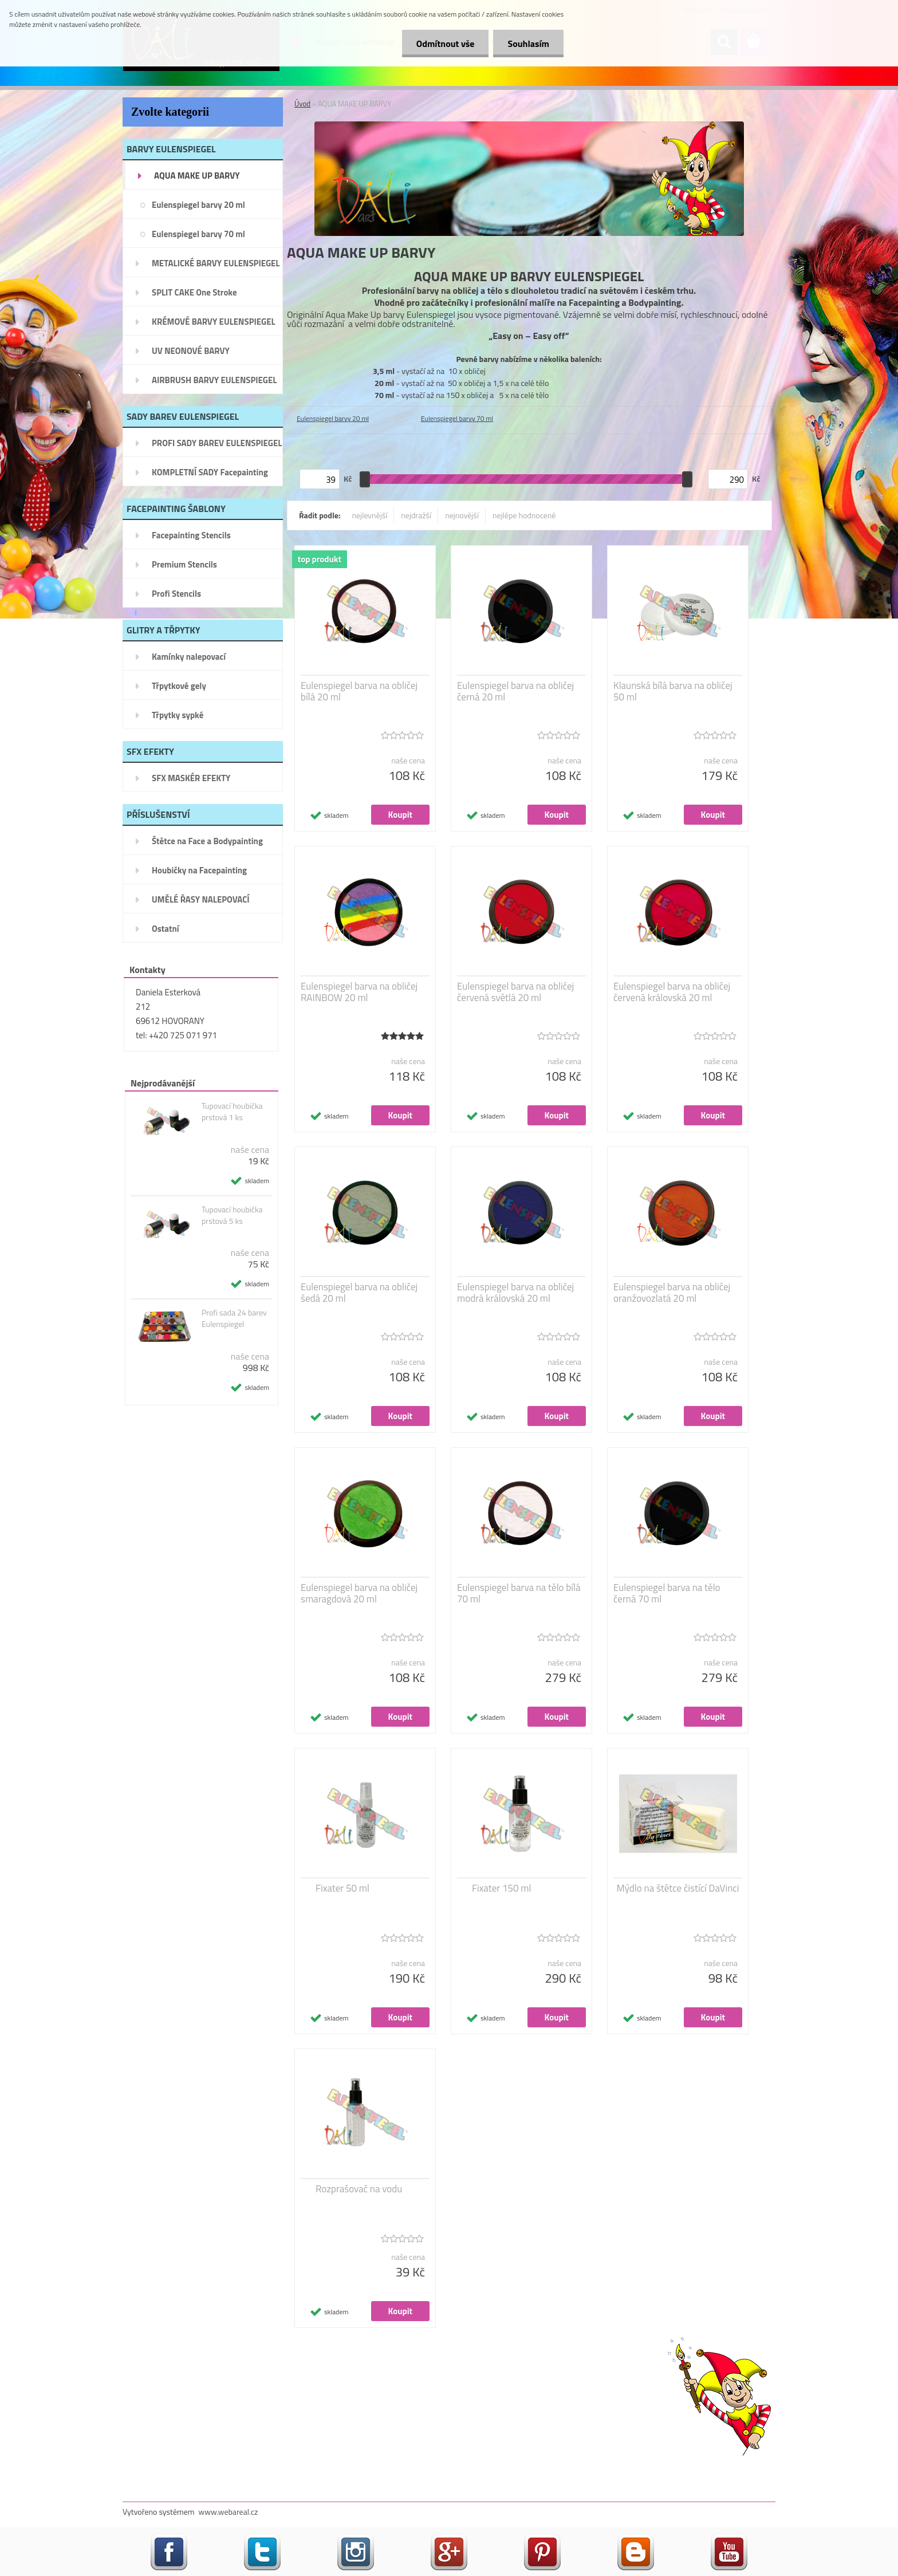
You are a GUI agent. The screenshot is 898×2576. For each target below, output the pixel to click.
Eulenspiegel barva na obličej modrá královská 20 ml (515, 1292)
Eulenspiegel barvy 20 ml (198, 204)
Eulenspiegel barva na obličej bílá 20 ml (359, 691)
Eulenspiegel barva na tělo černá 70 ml (666, 1593)
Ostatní (165, 928)
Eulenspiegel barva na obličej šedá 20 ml (359, 1292)
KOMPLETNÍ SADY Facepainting (210, 472)
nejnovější (462, 515)
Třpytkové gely (179, 685)
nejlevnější (370, 515)
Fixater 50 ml (342, 1888)
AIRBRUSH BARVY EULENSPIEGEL (214, 380)
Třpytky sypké (177, 715)
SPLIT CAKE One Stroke (194, 292)
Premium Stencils (184, 564)
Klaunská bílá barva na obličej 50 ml (672, 691)
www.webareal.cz (228, 2512)
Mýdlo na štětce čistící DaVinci (678, 1888)
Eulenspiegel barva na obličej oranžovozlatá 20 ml (671, 1292)
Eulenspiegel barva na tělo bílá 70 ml (519, 1593)
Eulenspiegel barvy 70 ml (198, 234)
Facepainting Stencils (191, 535)
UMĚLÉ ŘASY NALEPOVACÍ (201, 899)
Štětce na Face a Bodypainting (207, 841)
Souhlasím (528, 43)
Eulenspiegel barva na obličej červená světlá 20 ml (515, 991)
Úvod (302, 103)
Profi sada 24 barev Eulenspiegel (234, 1318)
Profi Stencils (176, 593)
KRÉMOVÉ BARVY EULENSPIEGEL (213, 321)
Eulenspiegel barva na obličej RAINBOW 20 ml (359, 991)
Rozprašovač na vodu (359, 2189)
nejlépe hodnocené (524, 515)
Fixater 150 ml (501, 1888)
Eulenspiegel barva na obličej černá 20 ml (515, 691)
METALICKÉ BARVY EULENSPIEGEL (215, 263)
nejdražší (416, 515)
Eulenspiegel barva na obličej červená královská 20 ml (671, 991)
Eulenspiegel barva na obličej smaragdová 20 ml (359, 1593)
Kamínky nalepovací (189, 656)
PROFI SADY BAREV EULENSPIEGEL (217, 443)
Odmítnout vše (445, 43)
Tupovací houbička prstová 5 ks (232, 1215)
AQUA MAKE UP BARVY (197, 175)
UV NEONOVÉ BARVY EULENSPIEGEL (191, 354)
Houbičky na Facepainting (199, 870)
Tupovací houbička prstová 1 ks (232, 1111)
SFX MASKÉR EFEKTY (191, 778)
